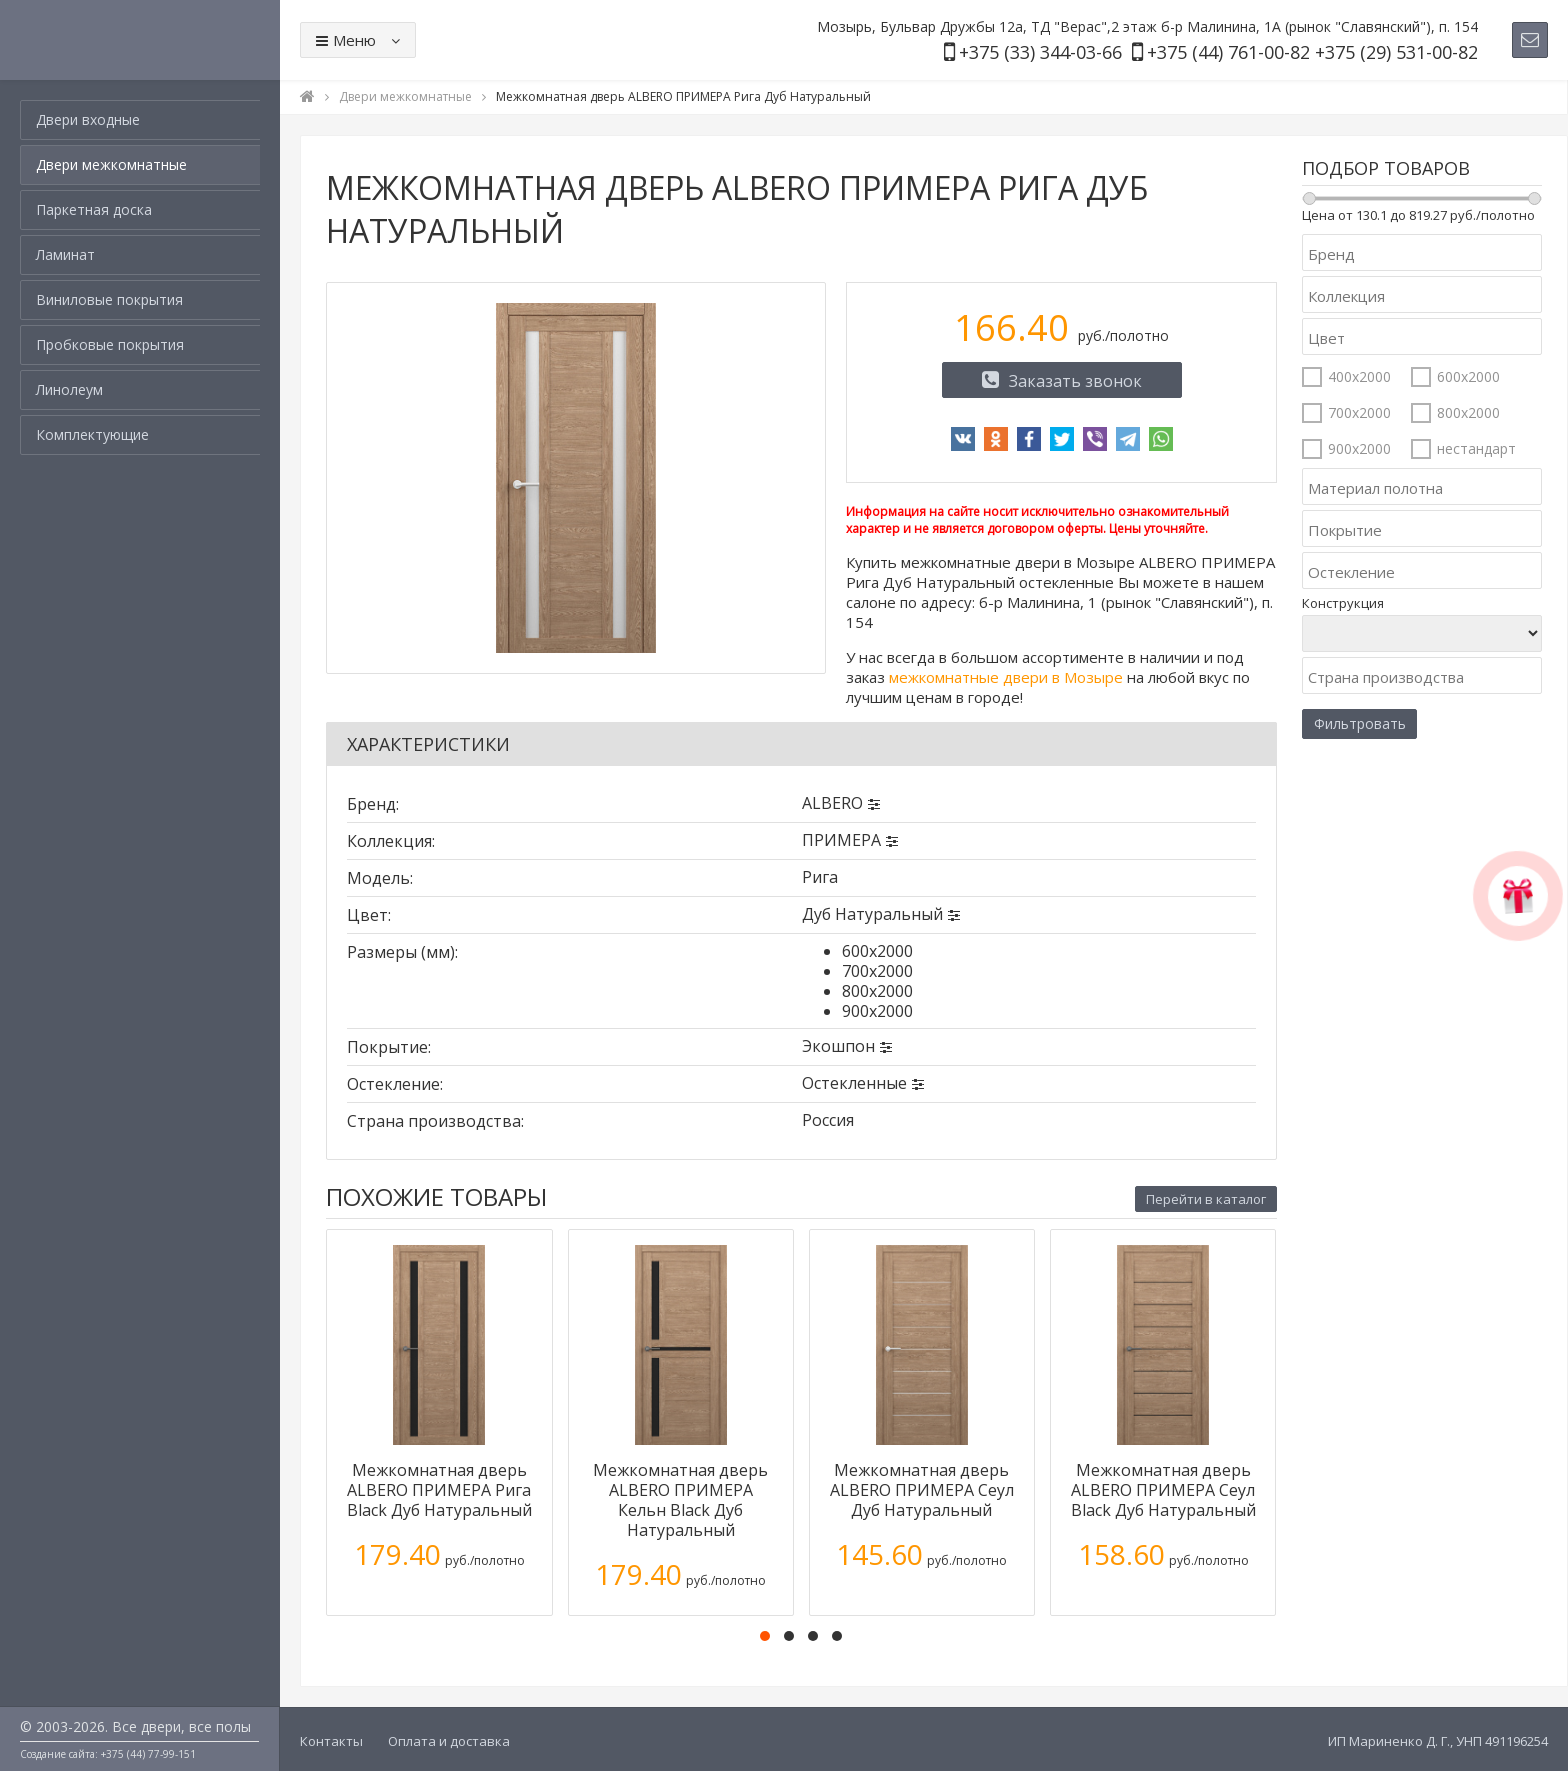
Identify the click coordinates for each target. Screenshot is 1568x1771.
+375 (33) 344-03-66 (1040, 52)
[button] (765, 1636)
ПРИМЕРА (841, 840)
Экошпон (838, 1046)
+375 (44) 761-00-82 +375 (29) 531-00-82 (1312, 52)
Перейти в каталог (1206, 1199)
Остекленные (854, 1083)
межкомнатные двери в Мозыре (1006, 677)
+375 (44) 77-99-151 (148, 1754)
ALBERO (832, 803)
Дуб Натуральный (872, 914)
